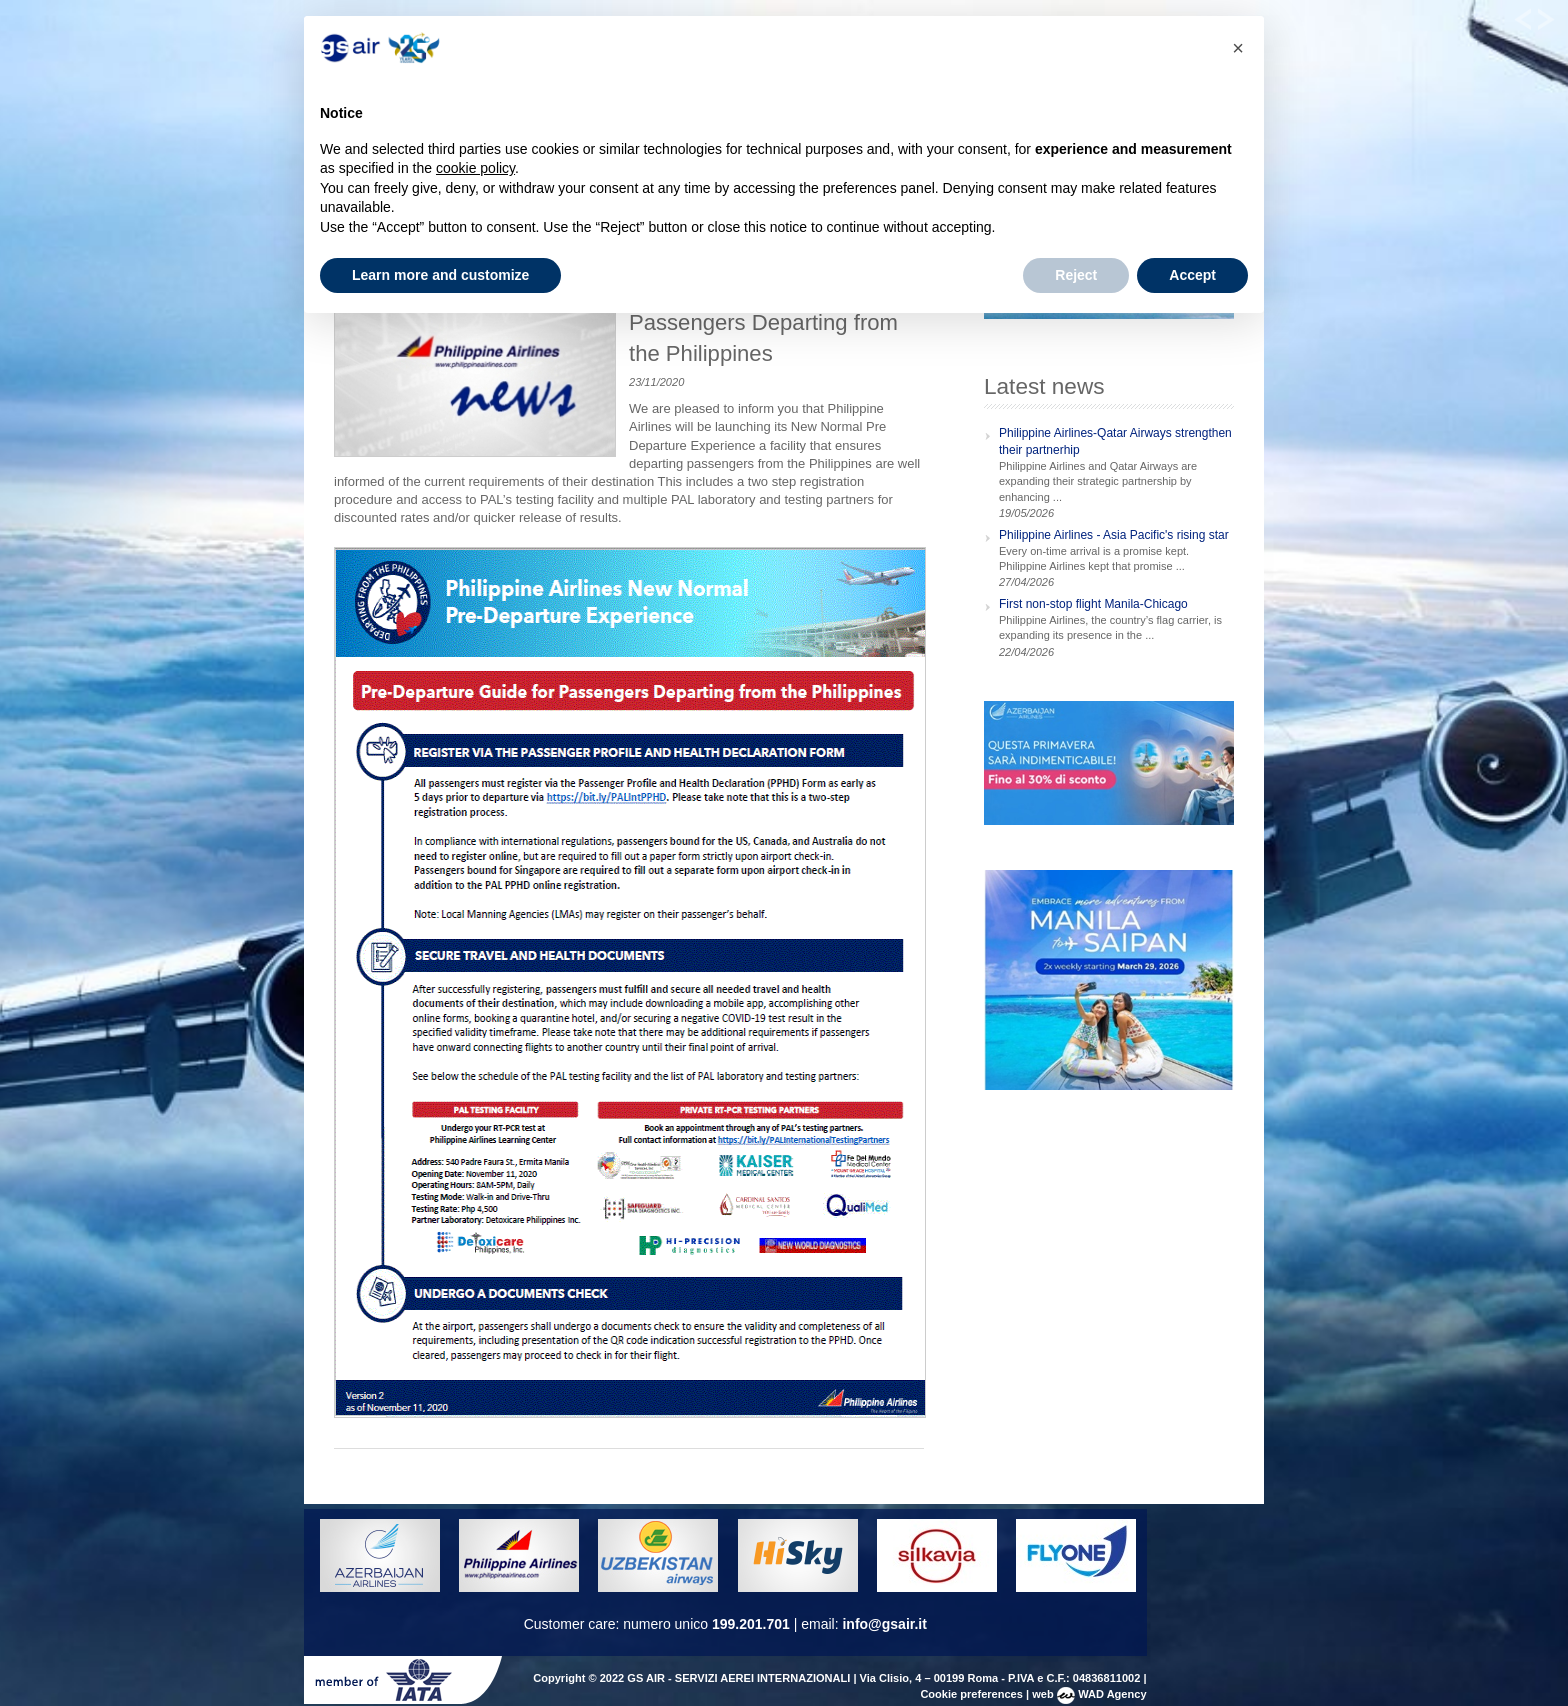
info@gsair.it (884, 1624)
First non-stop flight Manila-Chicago (1093, 604)
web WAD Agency (1089, 1694)
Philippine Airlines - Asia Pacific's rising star (1114, 535)
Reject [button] (1076, 275)
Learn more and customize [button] (440, 275)
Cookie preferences (971, 1694)
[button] (1238, 48)
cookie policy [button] (475, 168)
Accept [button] (1192, 275)
